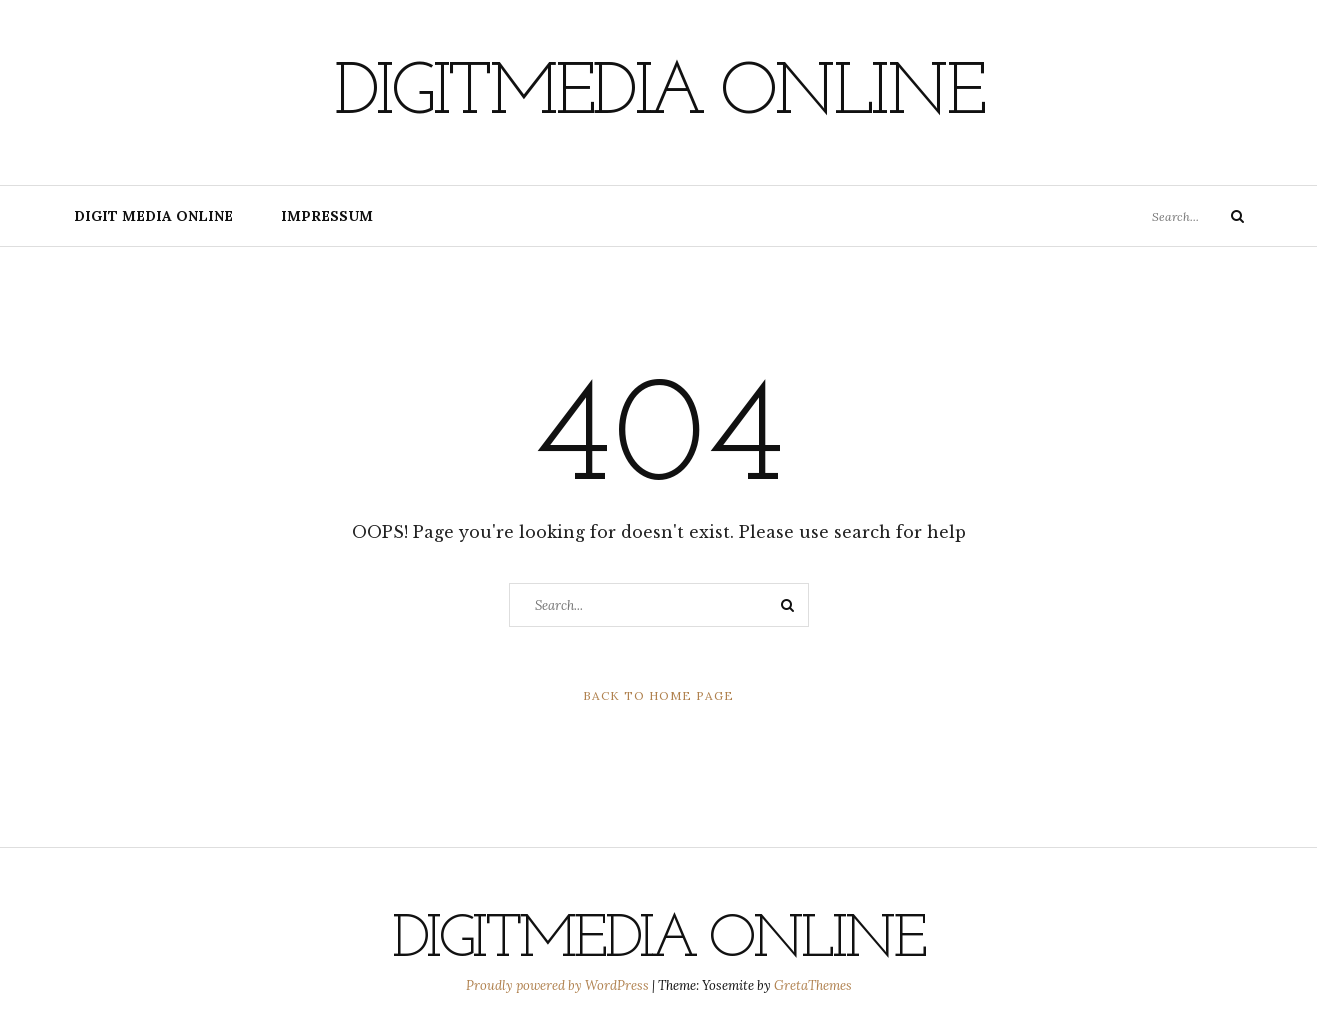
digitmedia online (659, 95)
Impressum (327, 216)
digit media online (153, 216)
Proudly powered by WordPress (559, 985)
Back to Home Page (658, 695)
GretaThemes (813, 985)
